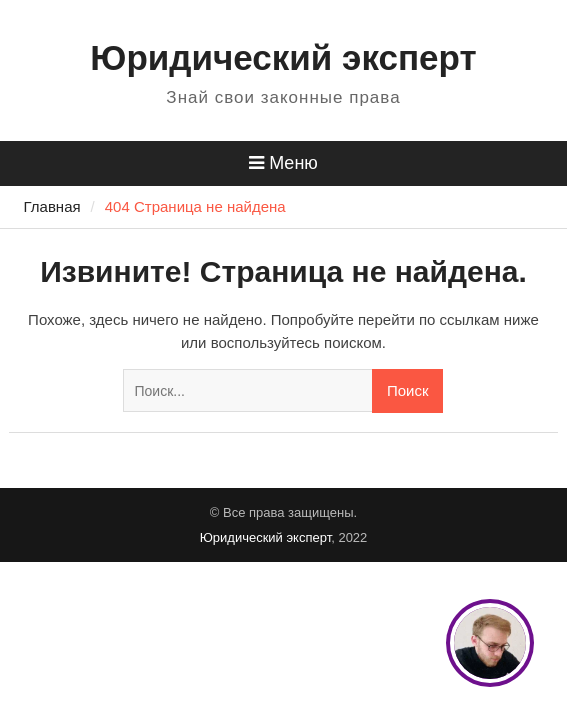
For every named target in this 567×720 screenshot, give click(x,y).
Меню (283, 163)
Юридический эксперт (283, 57)
